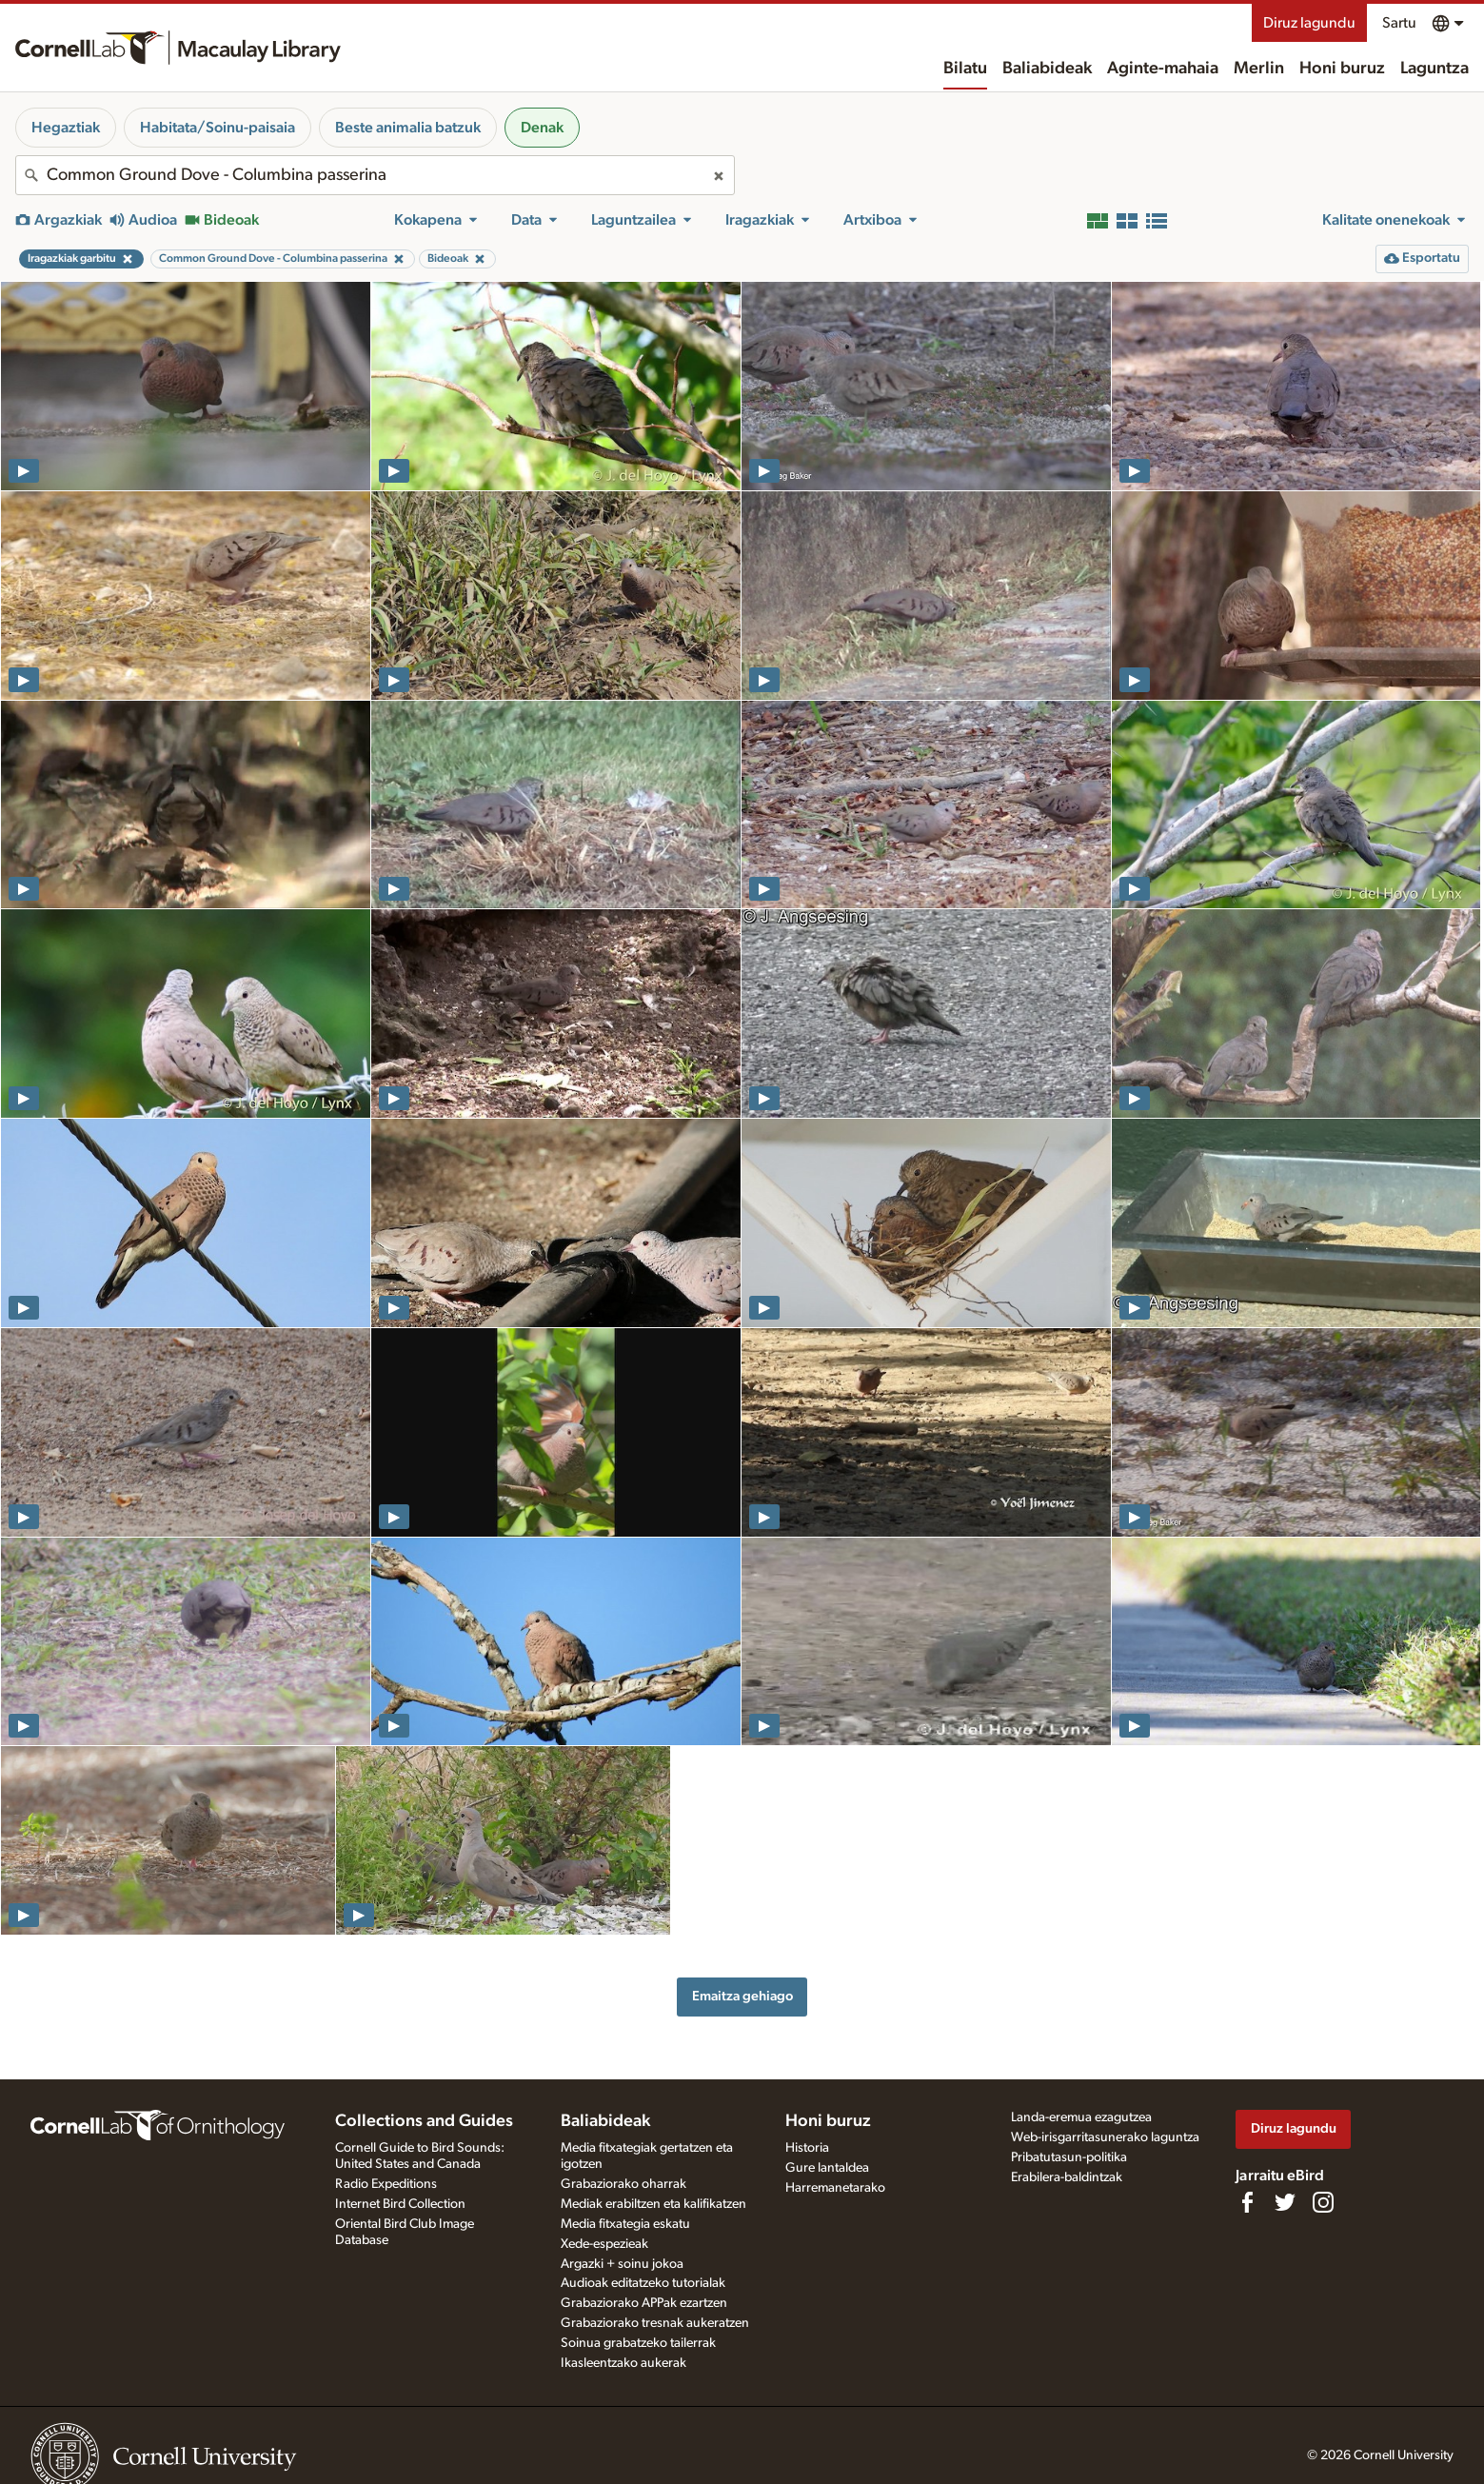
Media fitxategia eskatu (625, 2224)
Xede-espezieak (604, 2244)
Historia (807, 2148)
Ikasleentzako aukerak (623, 2363)
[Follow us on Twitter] (1285, 2202)
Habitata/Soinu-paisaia (217, 127)
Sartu (1399, 22)
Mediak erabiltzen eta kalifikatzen (653, 2204)
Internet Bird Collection (400, 2204)
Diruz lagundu (1309, 22)
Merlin (1259, 68)
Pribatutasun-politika (1069, 2157)
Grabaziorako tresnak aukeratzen (655, 2323)
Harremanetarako (835, 2188)
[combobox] (375, 175)
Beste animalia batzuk (408, 127)
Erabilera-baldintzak (1066, 2177)
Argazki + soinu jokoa (622, 2264)
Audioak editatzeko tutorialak (643, 2283)
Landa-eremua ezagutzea (1081, 2117)
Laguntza (1434, 68)
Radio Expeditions (386, 2184)
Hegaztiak (65, 127)
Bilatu (965, 68)
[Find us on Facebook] (1247, 2202)
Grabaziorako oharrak (623, 2184)
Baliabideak (1047, 68)
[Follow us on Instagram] (1323, 2202)
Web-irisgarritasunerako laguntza (1105, 2137)
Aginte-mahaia (1162, 68)
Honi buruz (1342, 68)
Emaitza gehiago (742, 1996)
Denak (542, 127)
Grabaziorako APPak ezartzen (644, 2303)
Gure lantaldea (827, 2168)
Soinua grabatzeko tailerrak (638, 2343)
